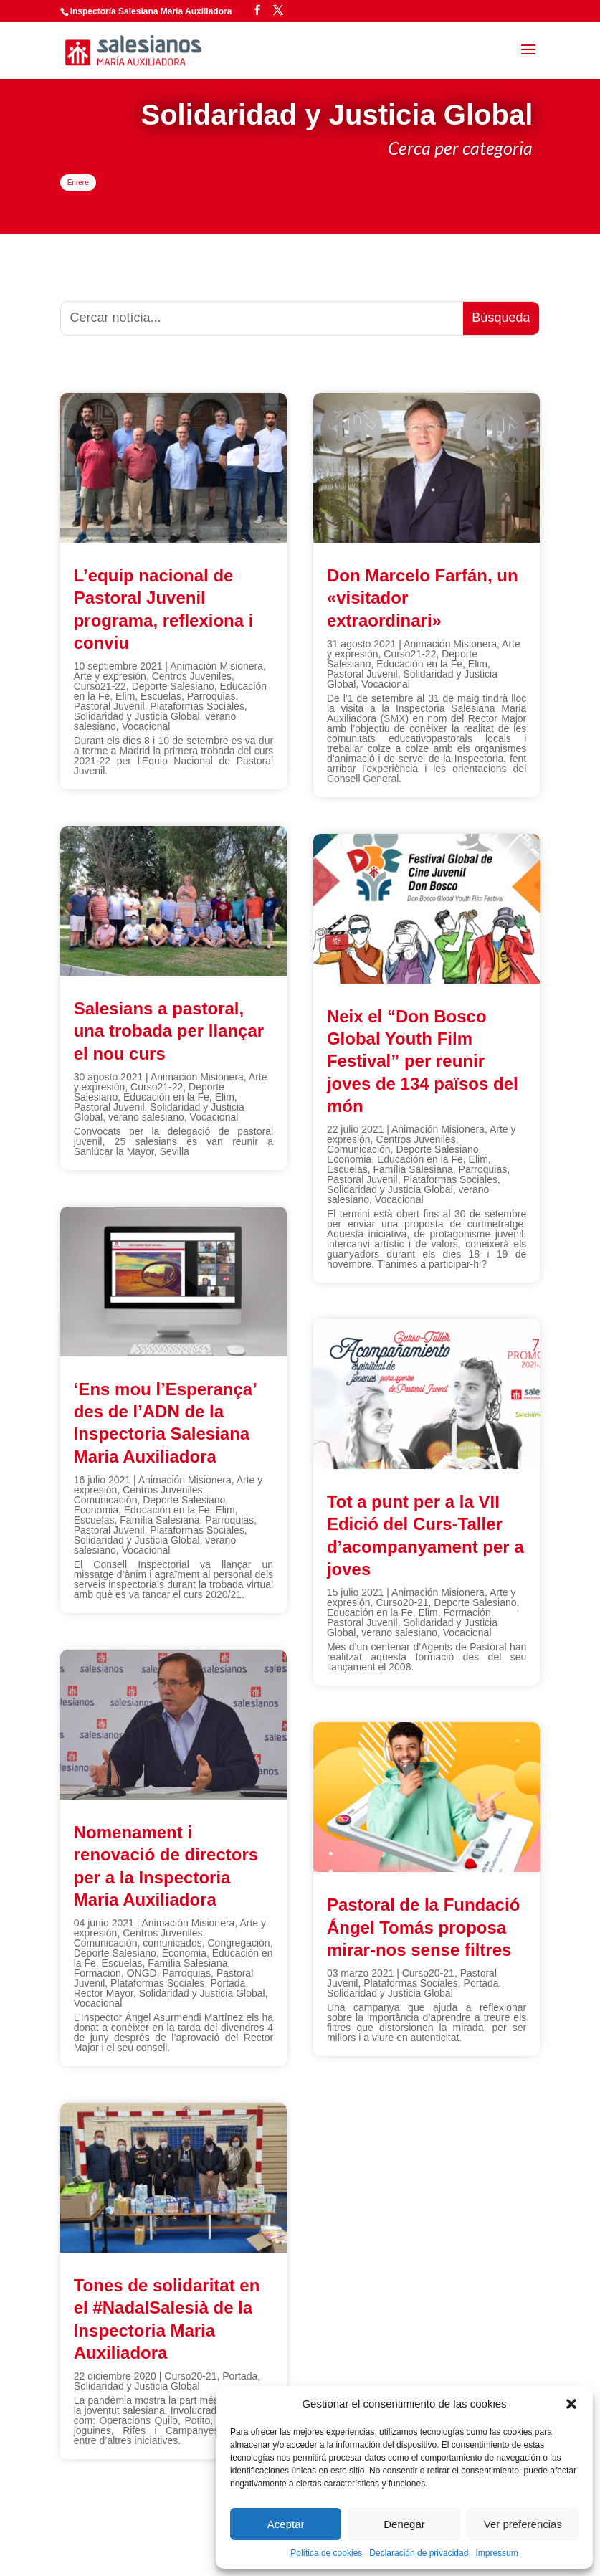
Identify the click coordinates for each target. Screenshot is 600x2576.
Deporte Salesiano (173, 686)
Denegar (404, 2524)
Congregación (238, 1943)
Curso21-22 (100, 686)
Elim (125, 696)
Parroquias (211, 696)
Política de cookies (326, 2553)
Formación (97, 1973)
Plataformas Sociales (197, 706)
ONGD (142, 1973)
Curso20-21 (190, 2376)
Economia (96, 1510)
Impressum (496, 2553)
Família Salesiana (159, 1520)
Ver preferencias (523, 2524)
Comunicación (106, 1500)
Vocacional (146, 726)
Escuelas (161, 696)
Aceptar (286, 2524)
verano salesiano (146, 1117)
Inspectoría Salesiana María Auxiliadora (151, 11)
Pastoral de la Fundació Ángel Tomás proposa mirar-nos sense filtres (423, 1927)
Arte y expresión (110, 676)
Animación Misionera (216, 666)
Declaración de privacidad (418, 2553)
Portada (227, 1983)
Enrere (78, 182)
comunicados (172, 1943)
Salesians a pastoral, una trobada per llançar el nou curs (169, 1031)
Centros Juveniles (192, 676)
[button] (571, 2404)
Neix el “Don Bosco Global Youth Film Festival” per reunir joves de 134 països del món (422, 1061)
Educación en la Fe (166, 1097)
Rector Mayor (103, 1993)
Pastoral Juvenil (109, 706)
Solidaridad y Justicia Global (137, 716)
